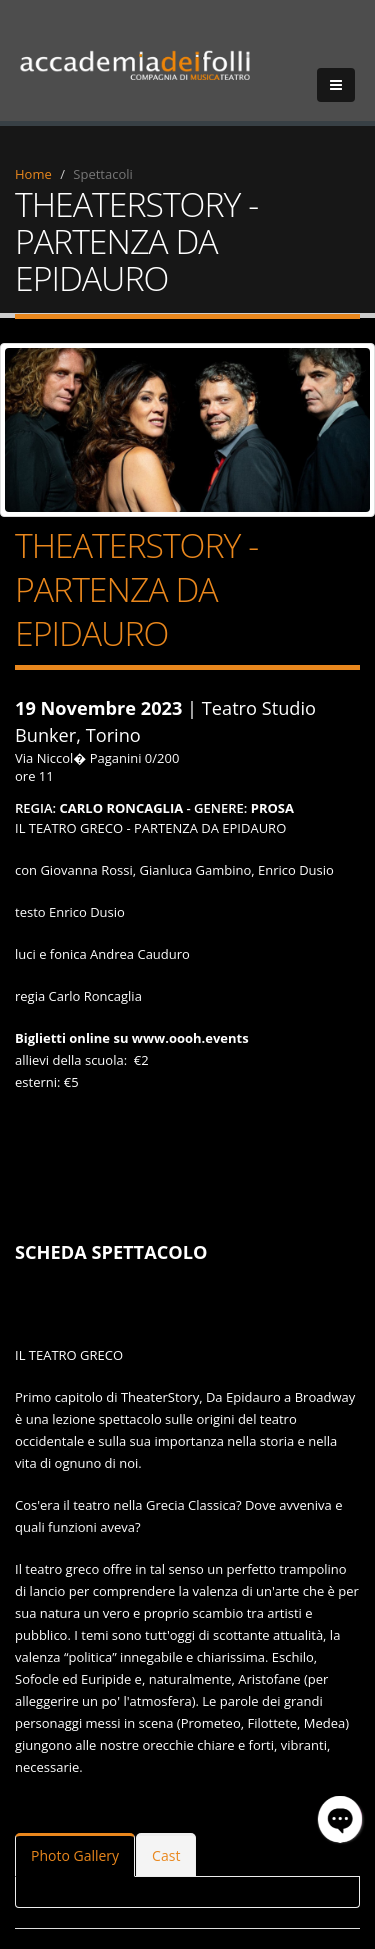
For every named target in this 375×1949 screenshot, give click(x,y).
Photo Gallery (75, 1855)
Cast (166, 1855)
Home (33, 174)
